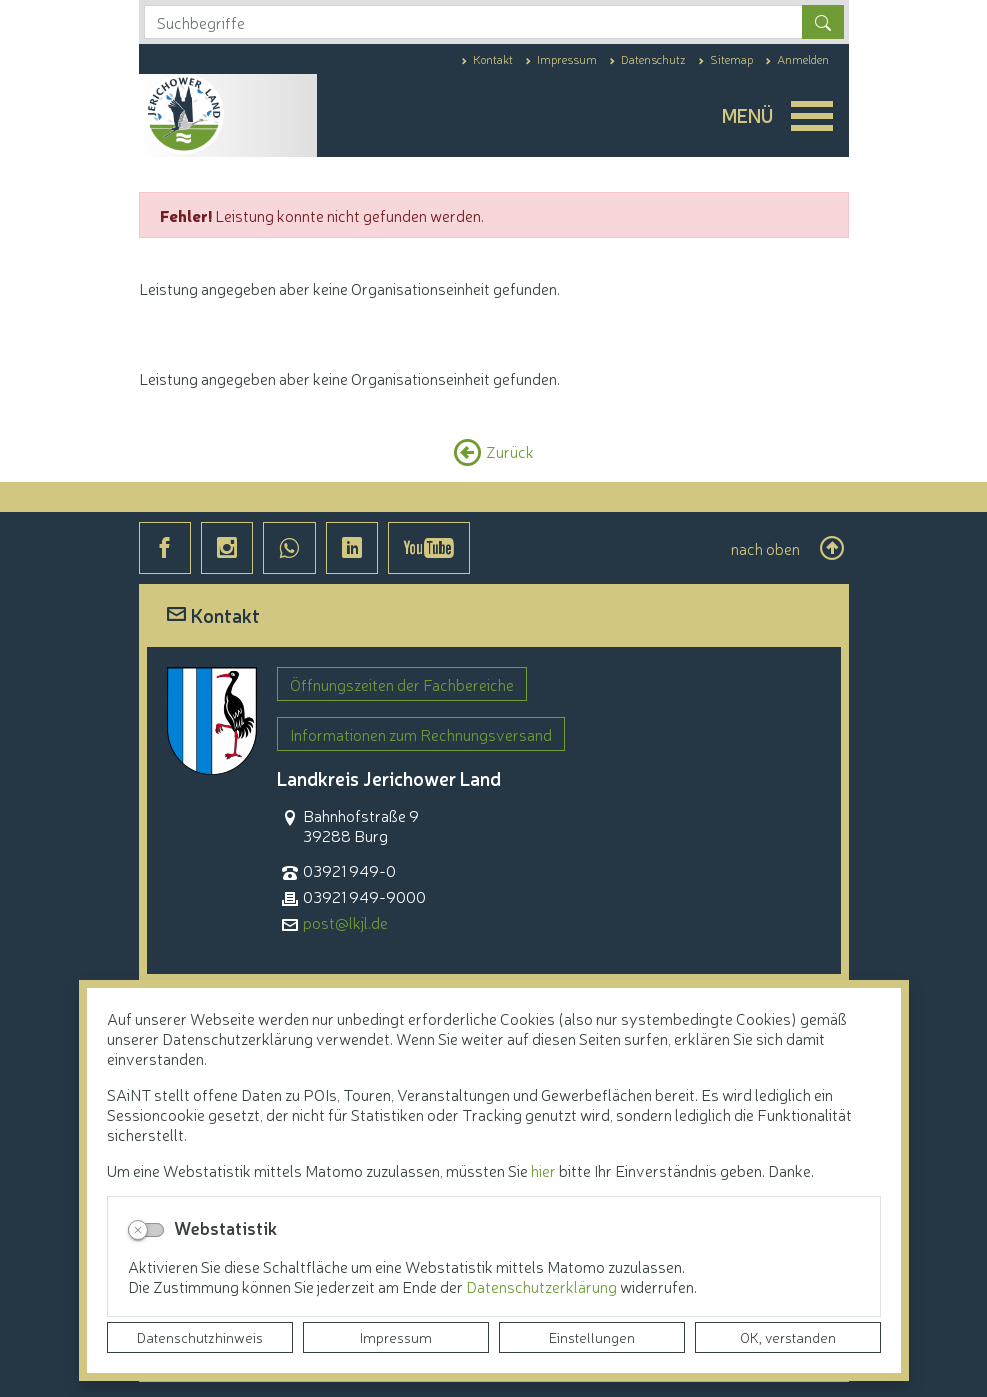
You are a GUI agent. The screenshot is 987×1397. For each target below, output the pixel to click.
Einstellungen (592, 1337)
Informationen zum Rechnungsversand (421, 734)
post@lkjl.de (345, 922)
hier (543, 1170)
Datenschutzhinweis (200, 1337)
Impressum (396, 1337)
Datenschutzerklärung (543, 1286)
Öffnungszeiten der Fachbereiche (402, 684)
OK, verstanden (788, 1337)
